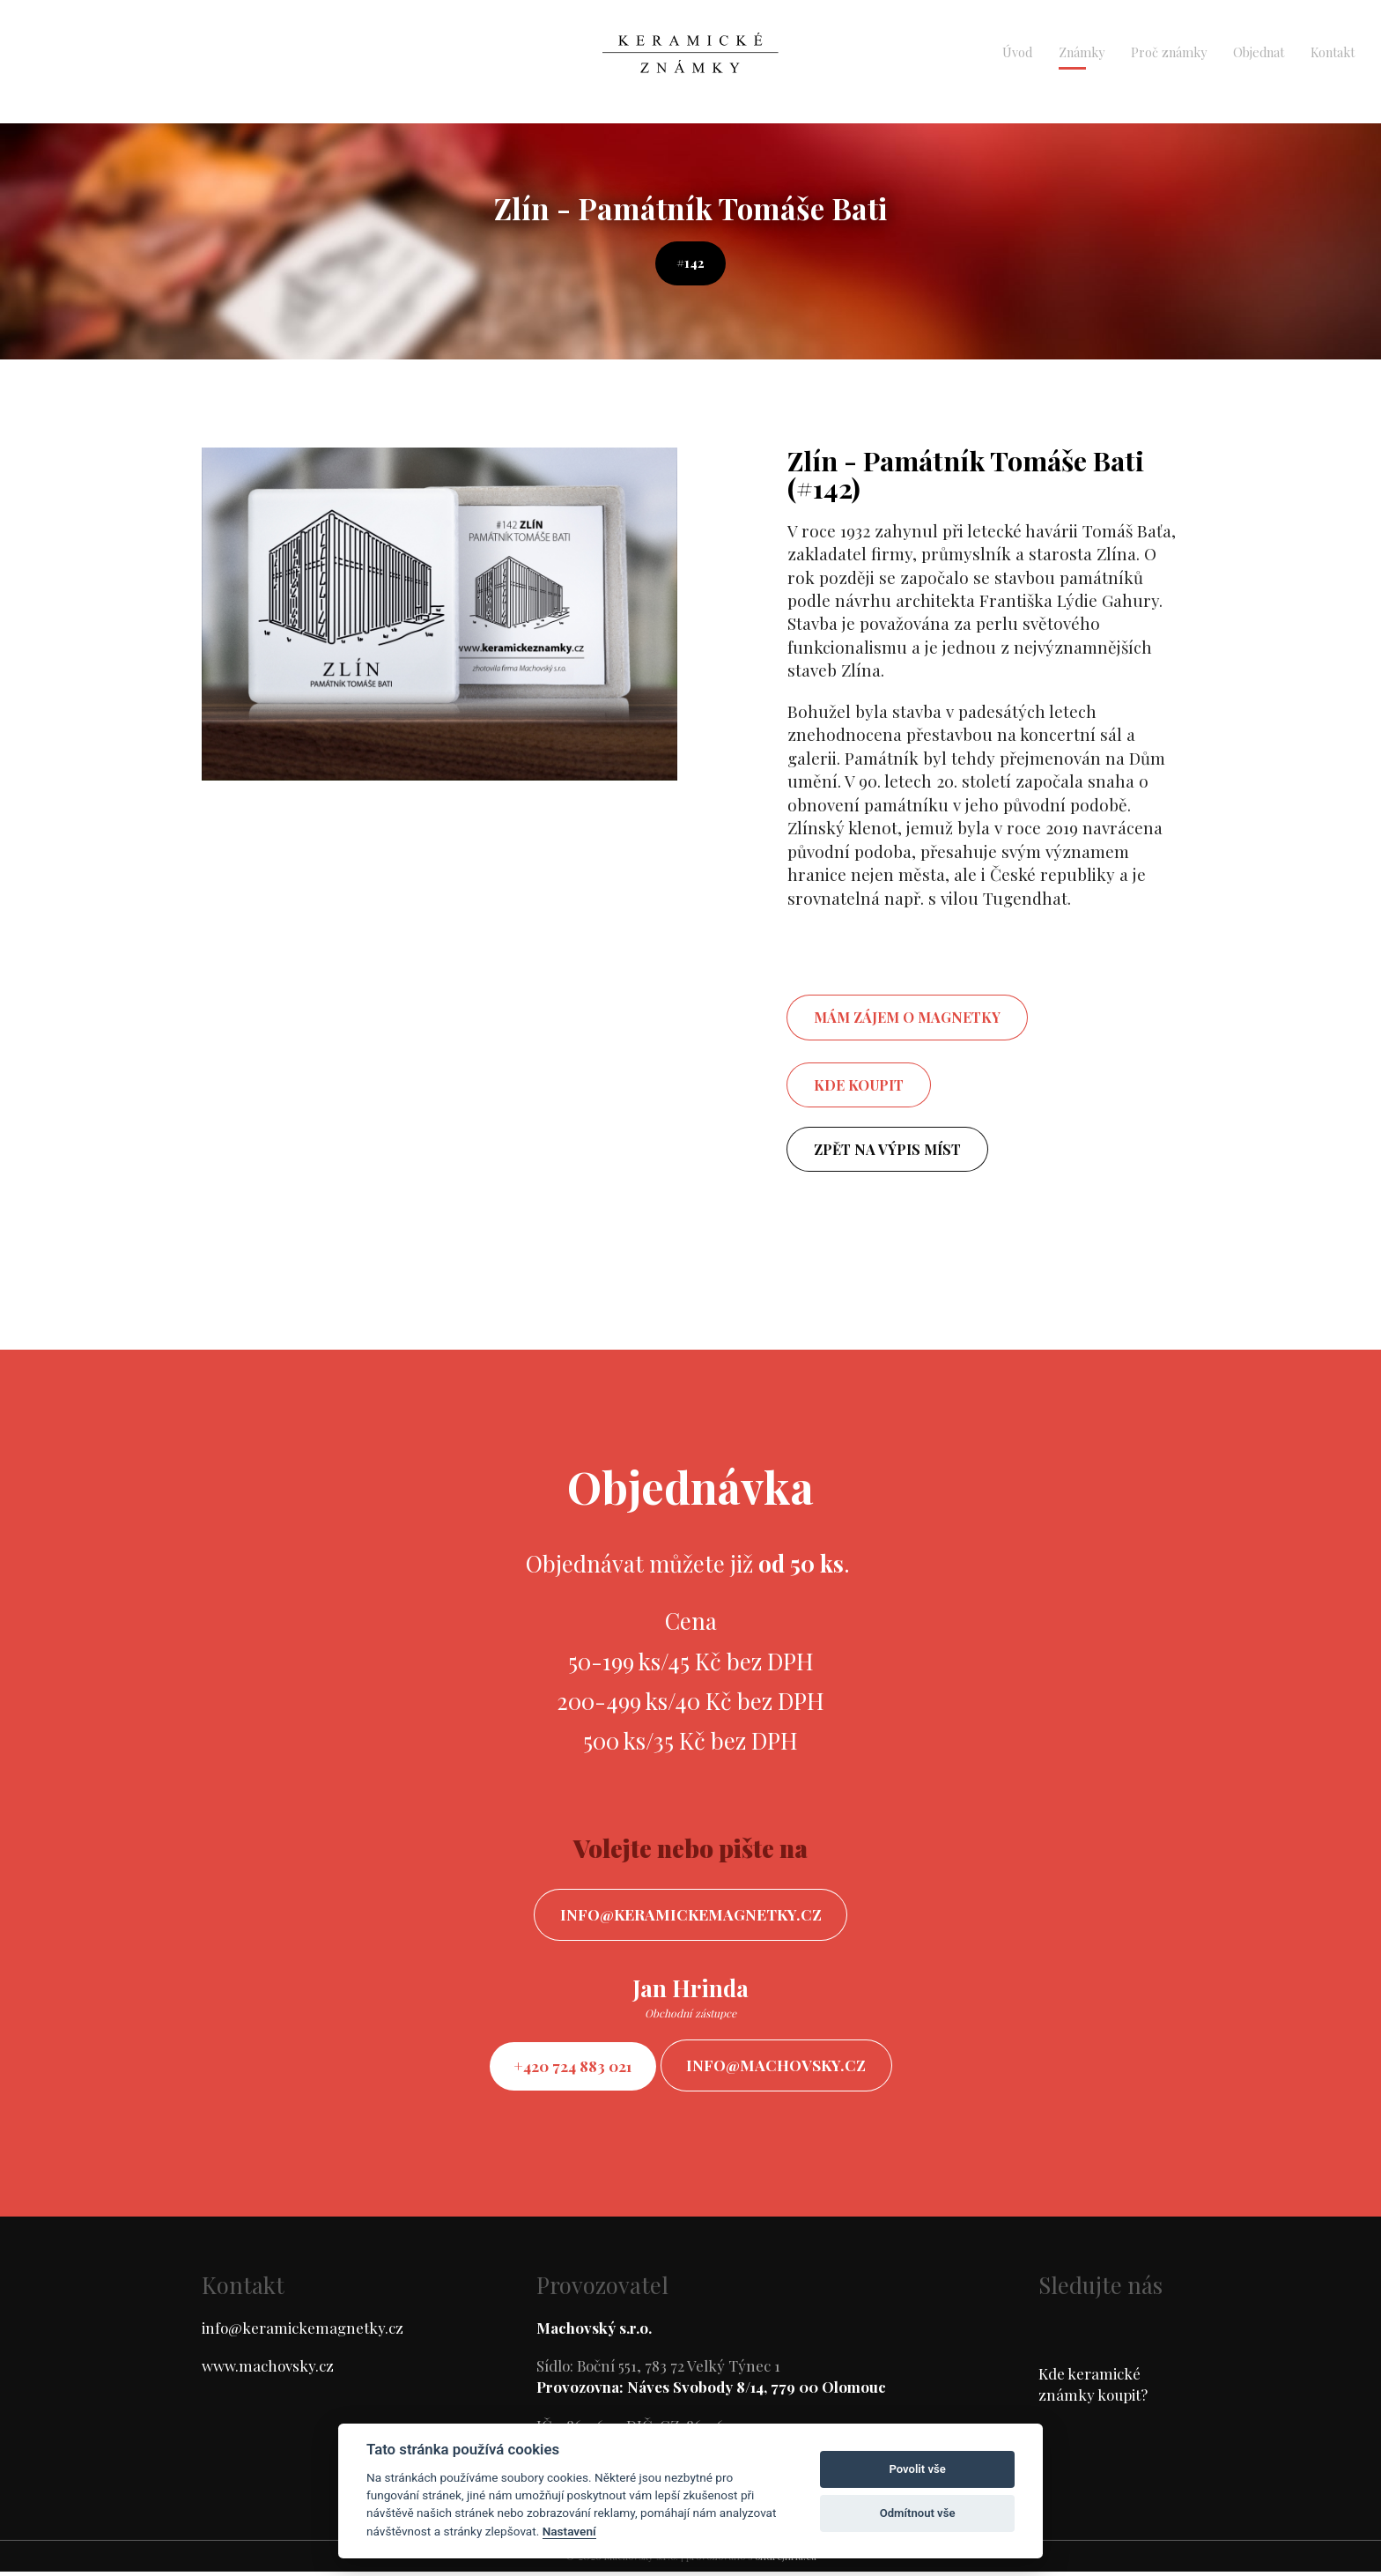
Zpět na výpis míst (887, 1149)
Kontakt (1333, 52)
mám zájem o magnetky (907, 1017)
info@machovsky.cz (782, 2068)
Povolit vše (917, 2469)
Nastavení (569, 2531)
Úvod (1017, 52)
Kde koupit (859, 1085)
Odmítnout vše (918, 2513)
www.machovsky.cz (268, 2370)
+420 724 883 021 (569, 2068)
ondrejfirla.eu (785, 2560)
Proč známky (1169, 52)
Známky (1081, 52)
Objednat (1258, 52)
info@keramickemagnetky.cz (691, 1916)
